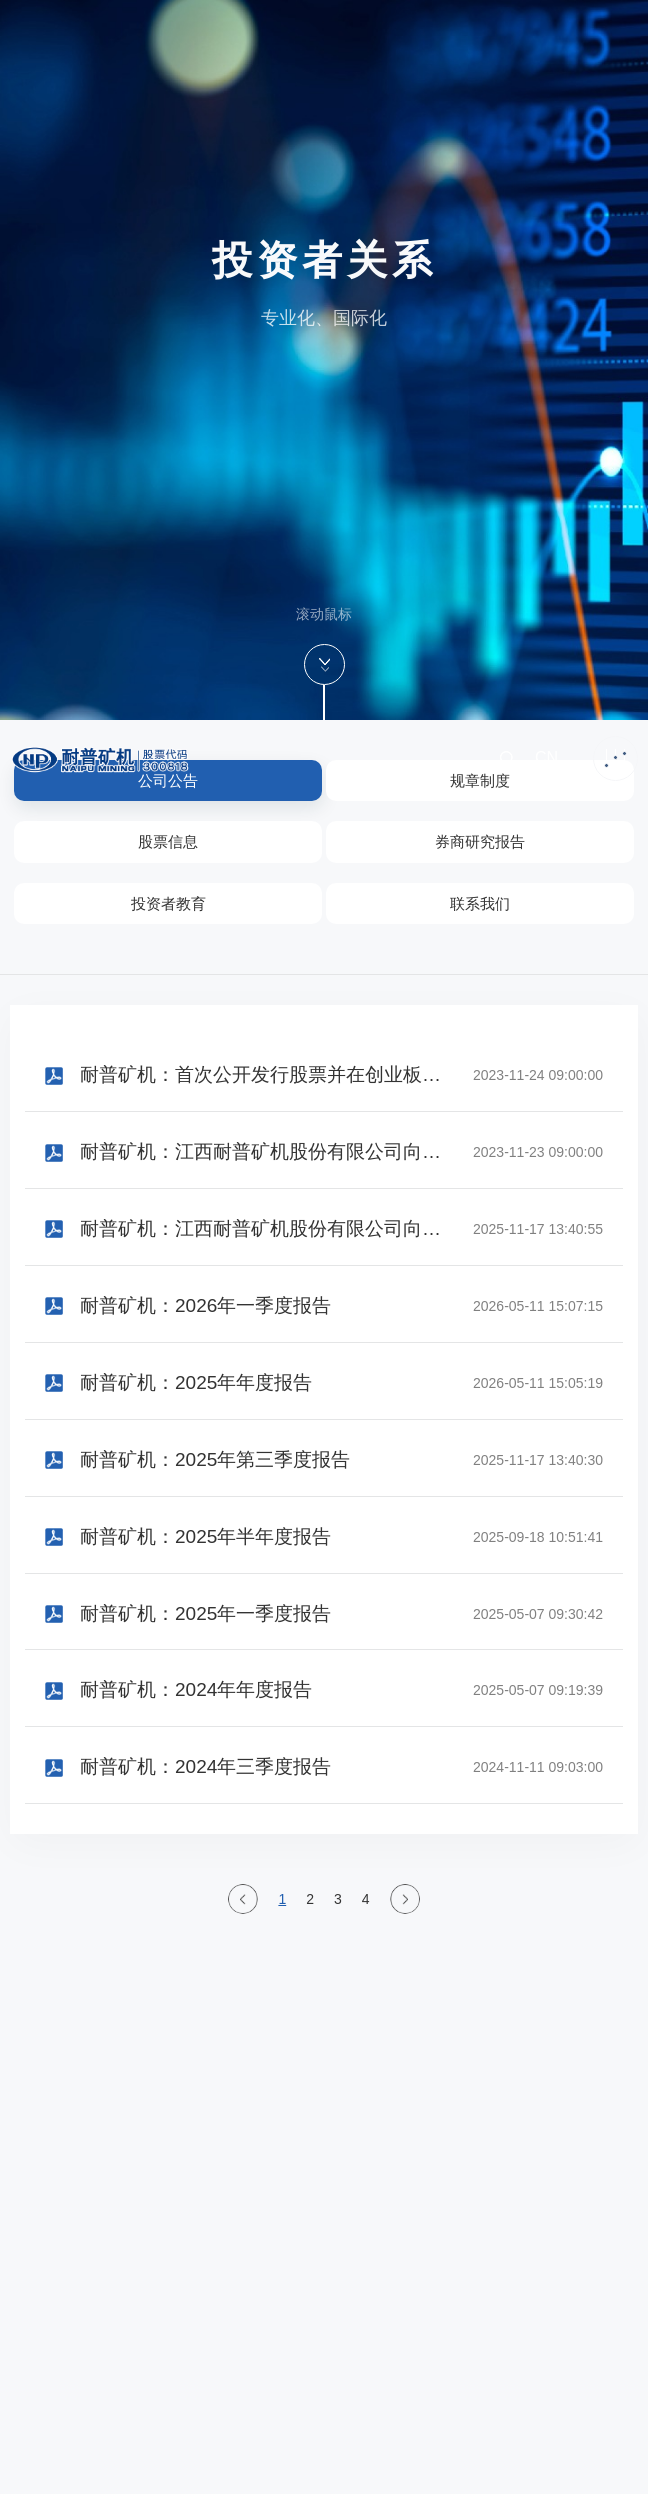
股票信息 (168, 132)
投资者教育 (168, 193)
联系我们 (480, 193)
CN (546, 37)
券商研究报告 (480, 132)
